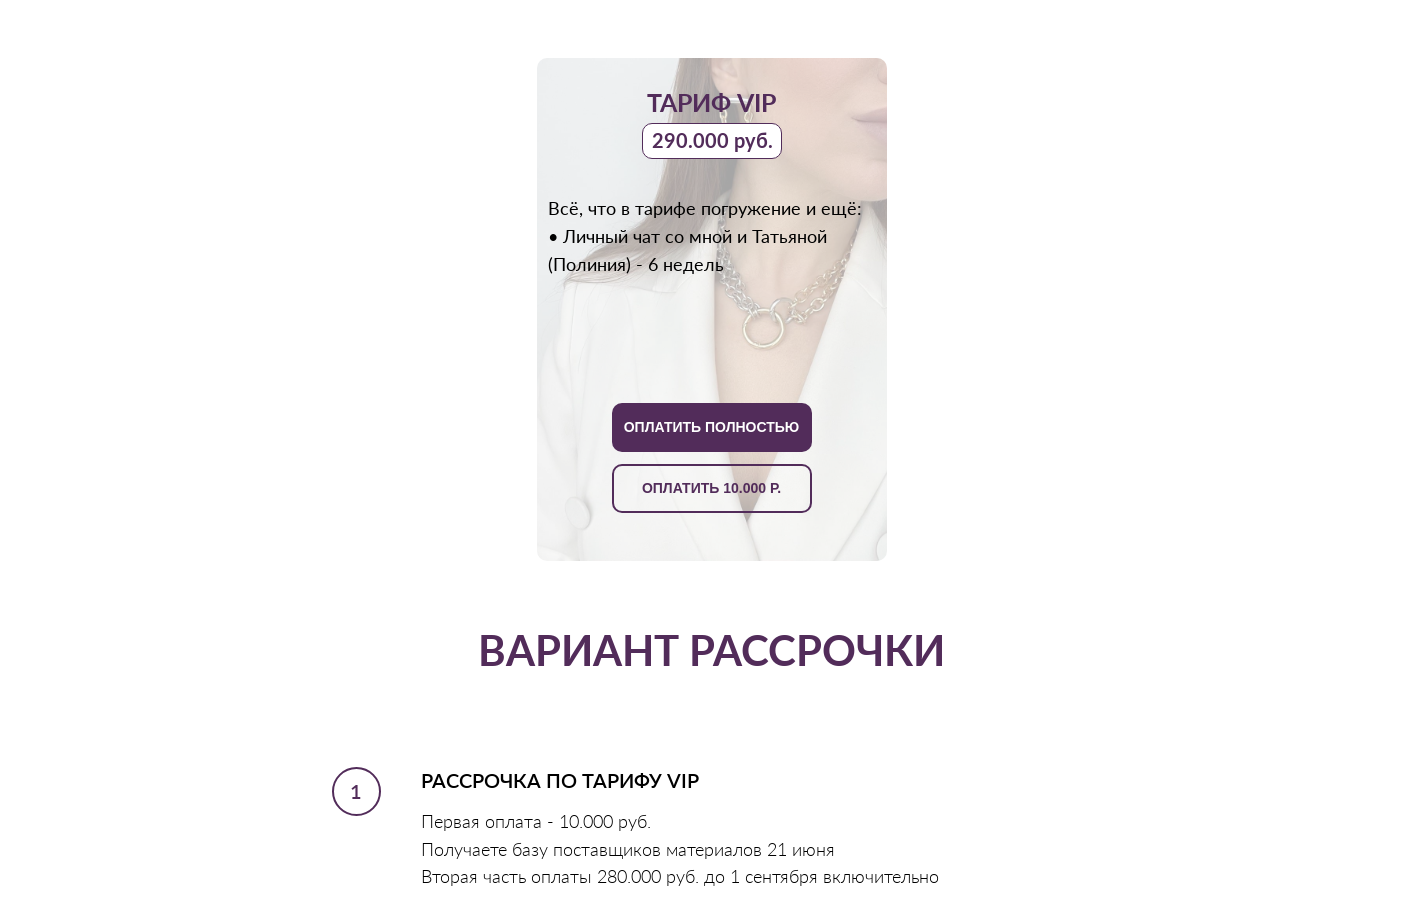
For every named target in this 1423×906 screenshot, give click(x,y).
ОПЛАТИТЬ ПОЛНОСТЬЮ (712, 427)
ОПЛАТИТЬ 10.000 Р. (711, 488)
